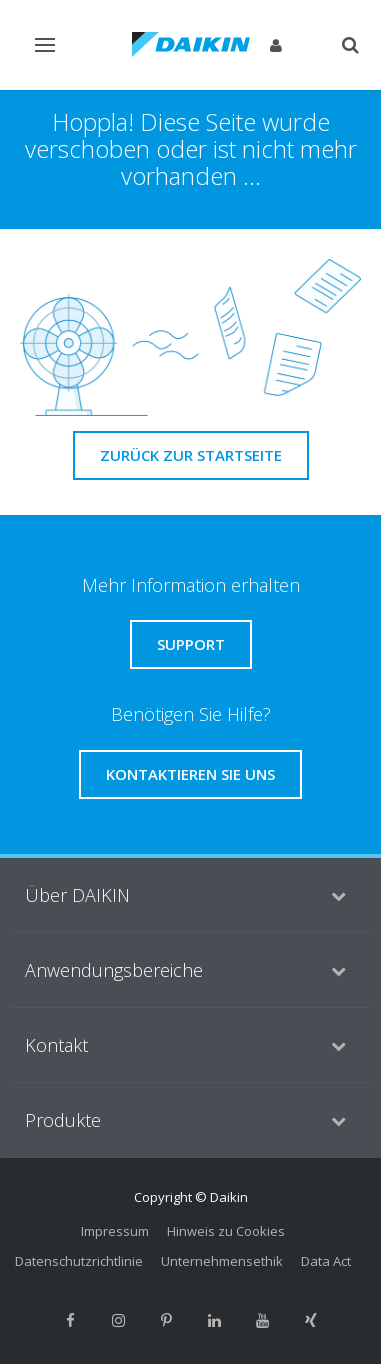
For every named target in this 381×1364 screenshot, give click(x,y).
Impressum (115, 1231)
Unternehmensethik (222, 1261)
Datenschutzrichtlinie (79, 1261)
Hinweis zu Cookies (226, 1231)
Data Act (326, 1261)
